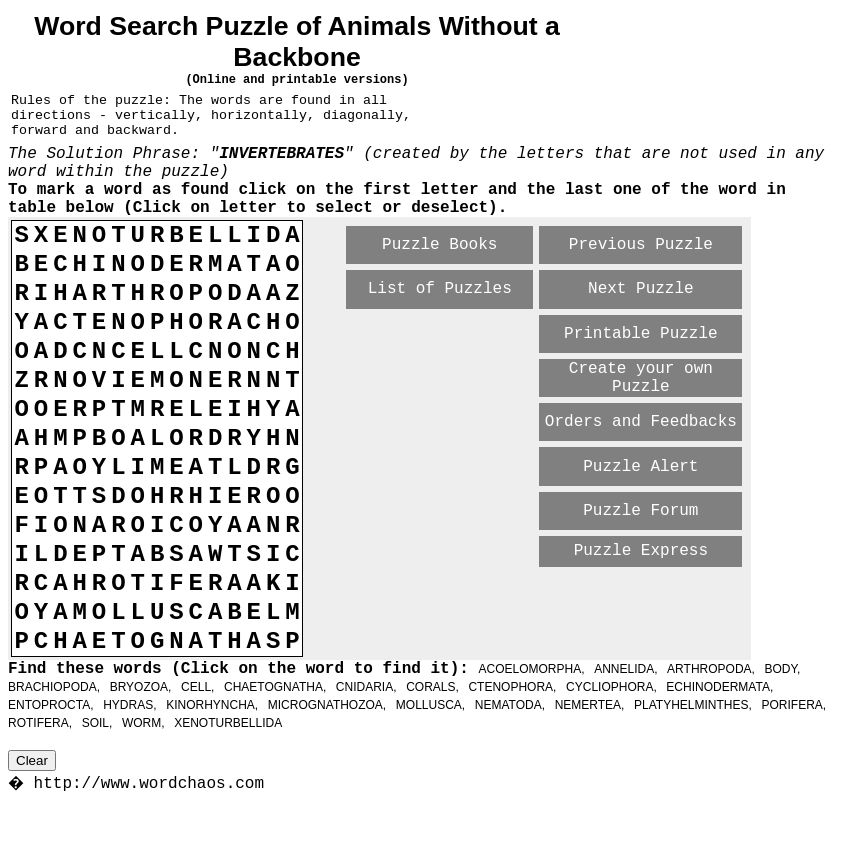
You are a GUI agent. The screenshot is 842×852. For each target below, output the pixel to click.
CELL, (197, 687)
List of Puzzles (440, 289)
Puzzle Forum (640, 511)
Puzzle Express (641, 551)
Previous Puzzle (641, 245)
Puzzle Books (439, 245)
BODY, (783, 669)
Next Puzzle (641, 289)
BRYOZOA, (141, 687)
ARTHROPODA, (711, 669)
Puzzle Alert (640, 467)
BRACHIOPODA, (54, 687)
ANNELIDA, (625, 669)
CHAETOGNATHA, (275, 687)
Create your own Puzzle (641, 378)
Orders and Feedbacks (641, 422)
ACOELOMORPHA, (531, 669)
